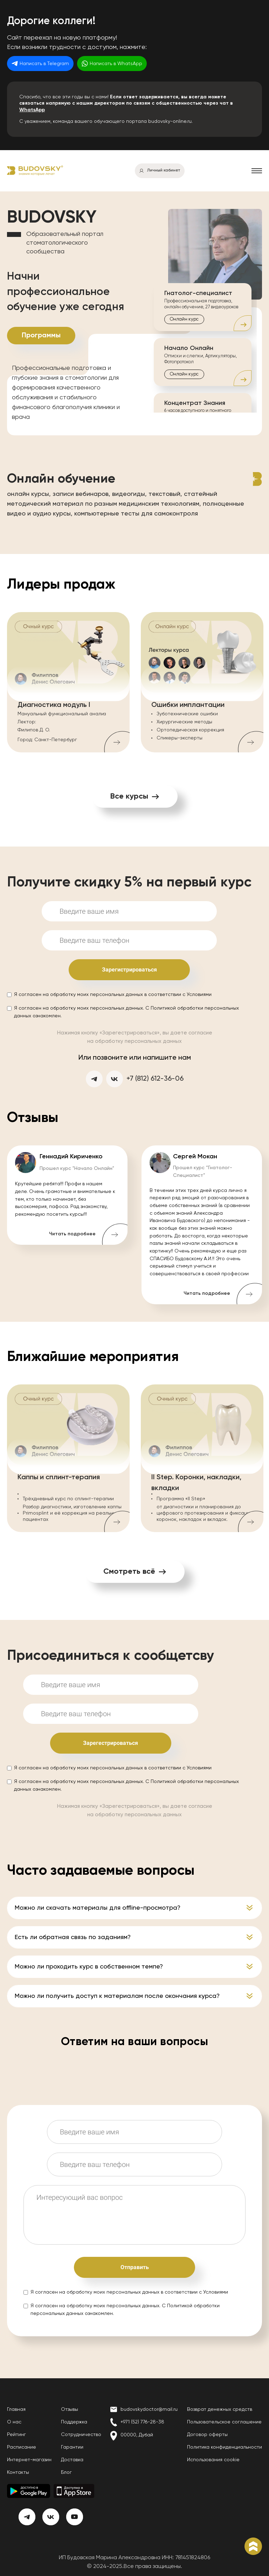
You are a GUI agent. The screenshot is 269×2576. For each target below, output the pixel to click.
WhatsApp (32, 109)
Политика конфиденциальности (224, 2447)
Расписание (21, 2447)
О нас (14, 2422)
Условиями (199, 994)
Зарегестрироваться (110, 1743)
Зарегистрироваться (129, 969)
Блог (66, 2472)
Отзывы (69, 2409)
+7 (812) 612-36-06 (155, 1078)
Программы (41, 335)
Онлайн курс (184, 319)
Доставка (72, 2459)
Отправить (134, 2267)
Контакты (18, 2472)
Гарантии (72, 2447)
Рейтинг (16, 2434)
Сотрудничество (81, 2434)
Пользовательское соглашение (224, 2422)
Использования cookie (213, 2459)
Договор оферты (207, 2434)
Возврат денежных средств (219, 2409)
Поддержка (74, 2422)
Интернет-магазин (29, 2459)
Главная (16, 2409)
